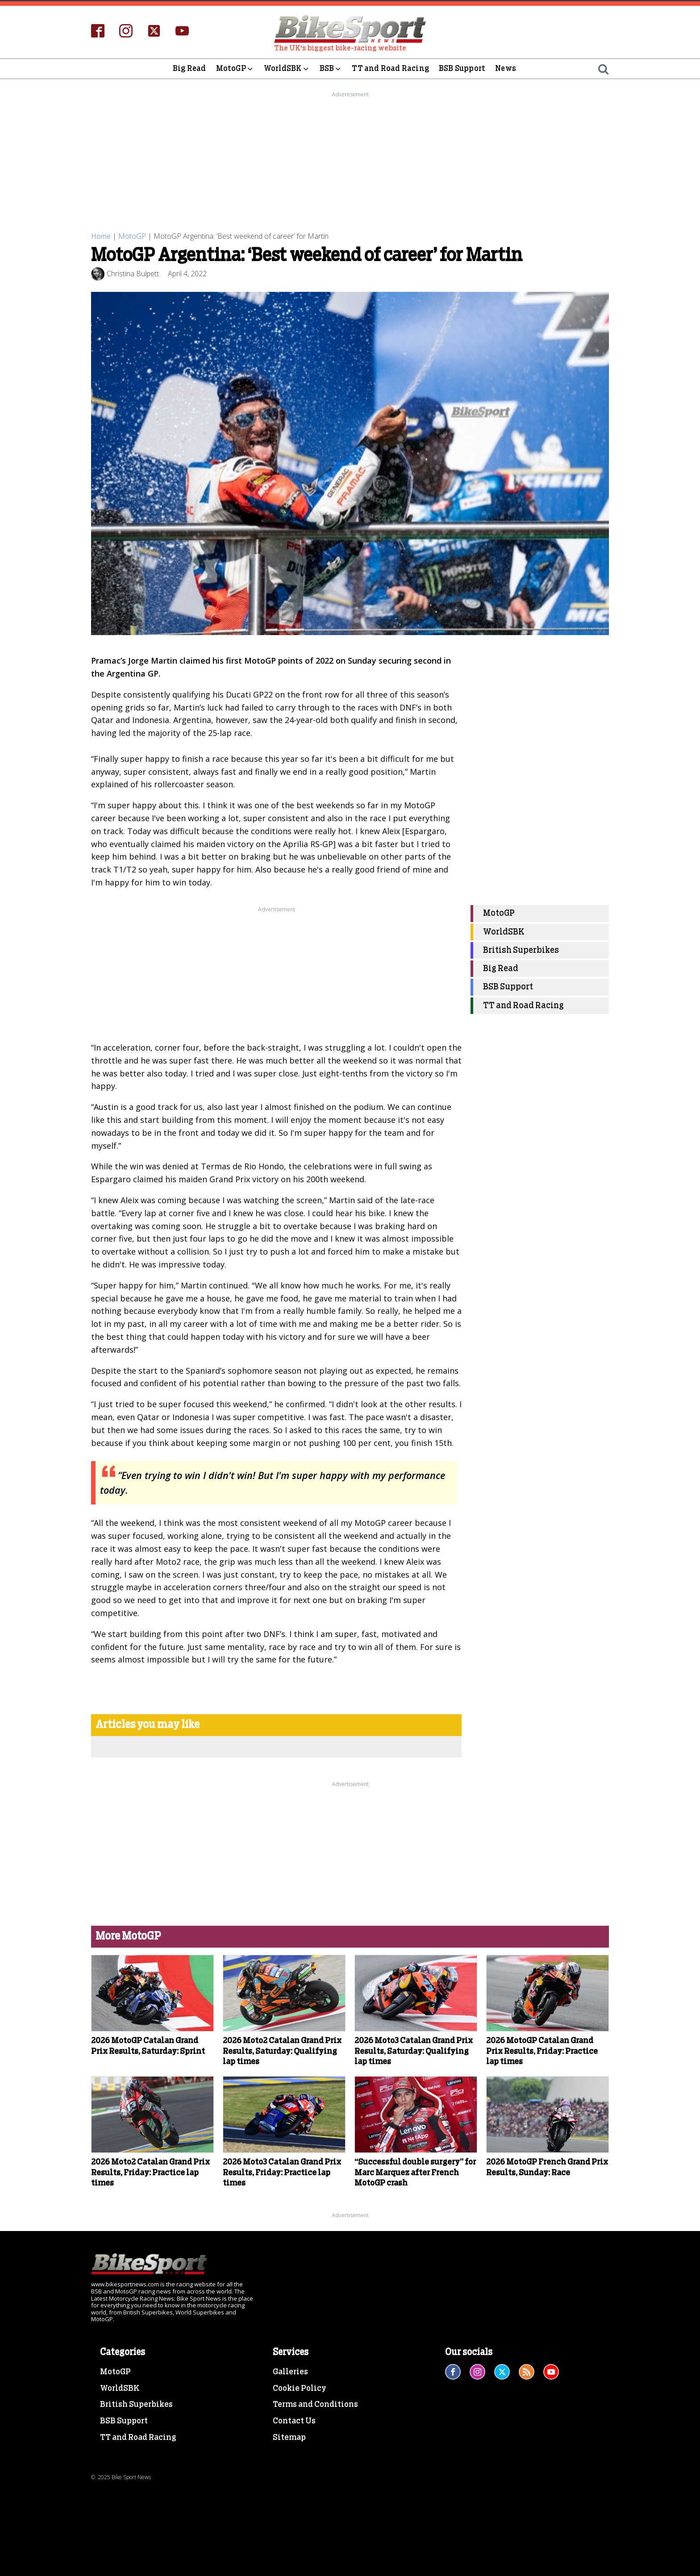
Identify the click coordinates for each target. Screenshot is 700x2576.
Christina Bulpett (133, 273)
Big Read (189, 68)
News (505, 68)
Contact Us (294, 2421)
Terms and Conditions (315, 2405)
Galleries (290, 2372)
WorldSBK (287, 69)
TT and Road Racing (390, 68)
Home (101, 236)
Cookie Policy (299, 2389)
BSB (331, 69)
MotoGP (235, 69)
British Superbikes (521, 950)
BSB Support (462, 68)
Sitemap (289, 2438)
